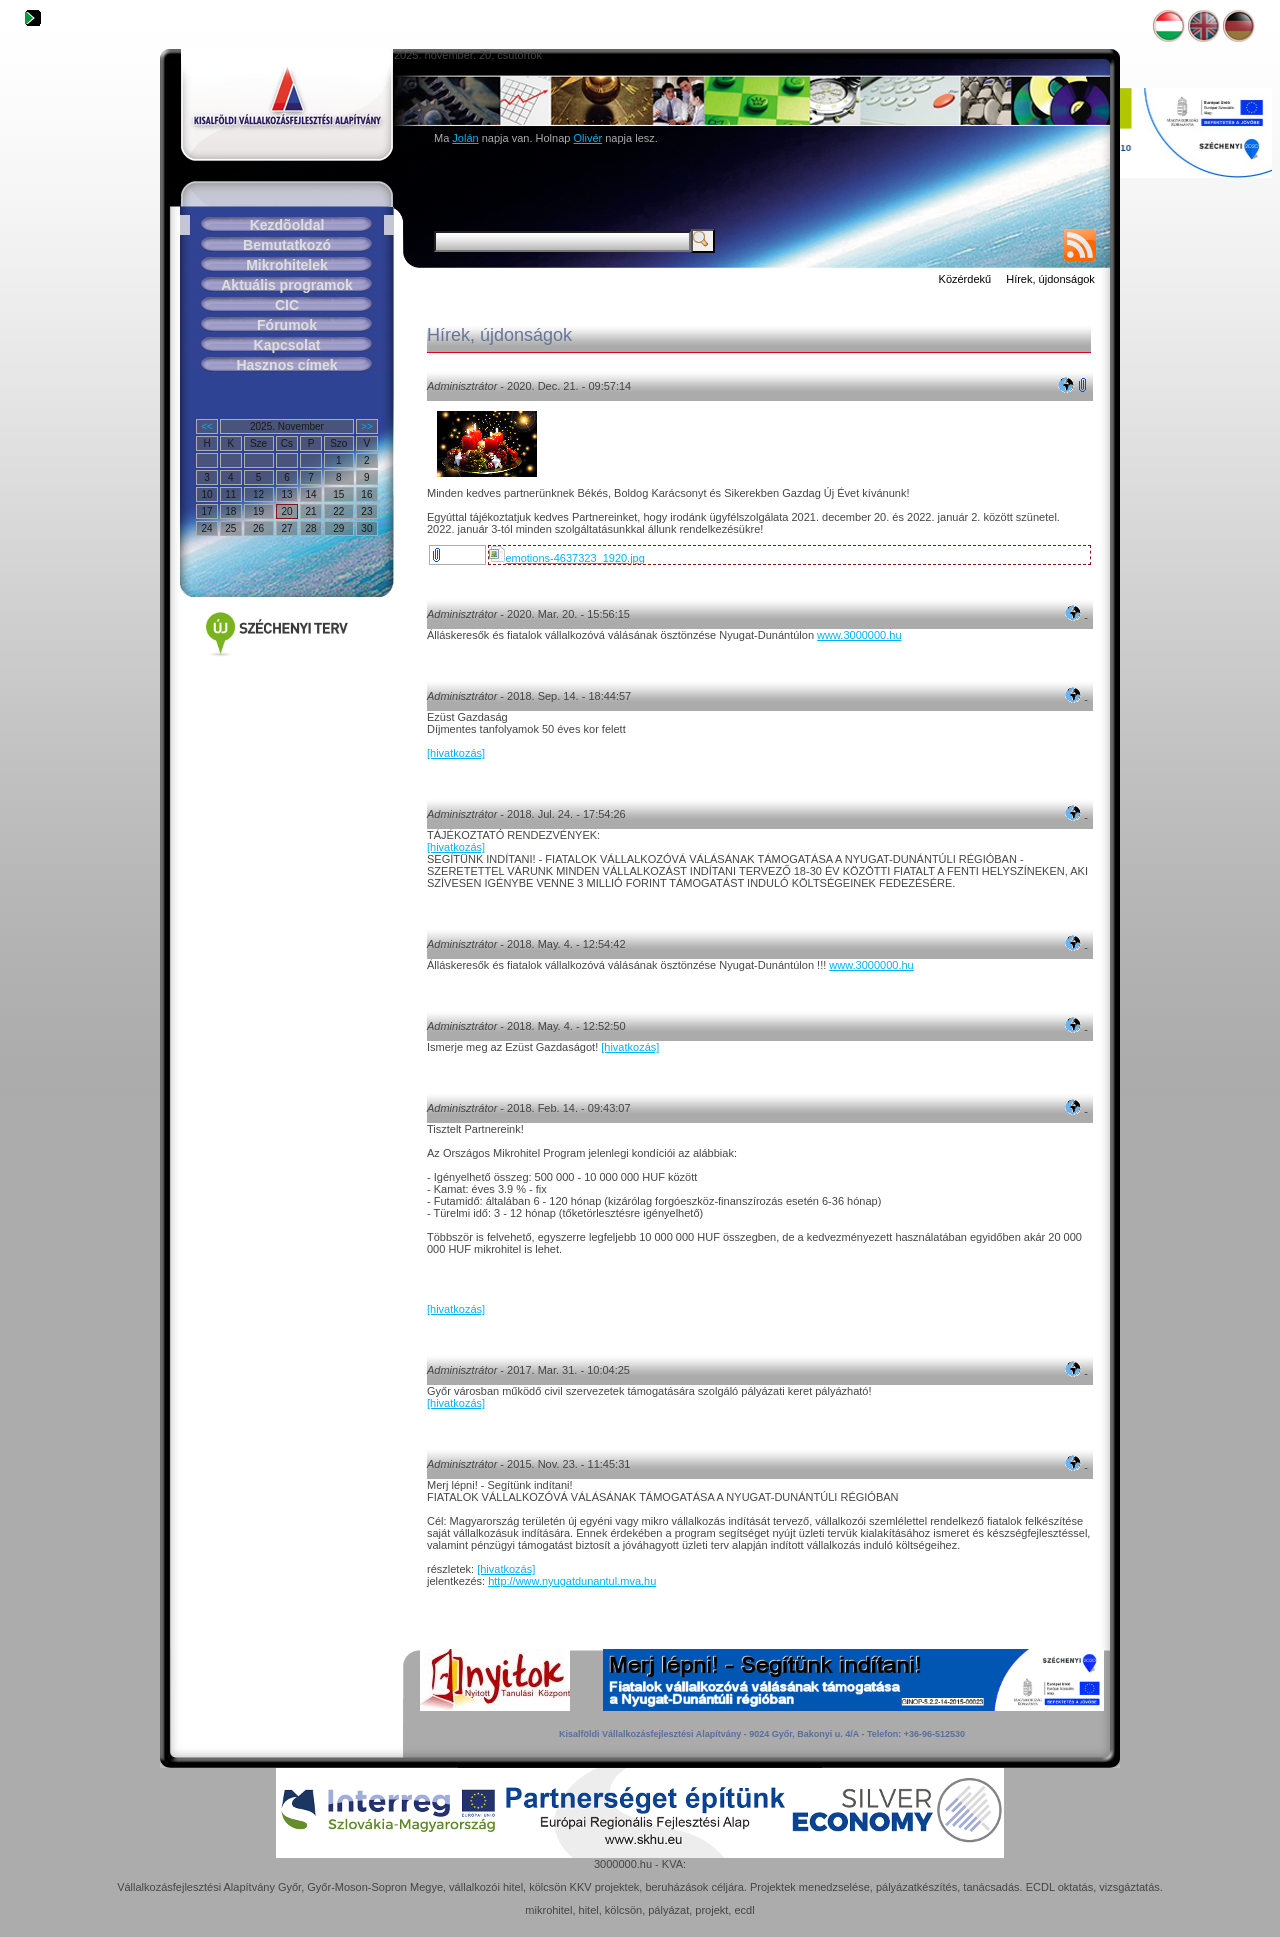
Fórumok (287, 325)
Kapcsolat (287, 345)
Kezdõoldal (287, 225)
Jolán (465, 138)
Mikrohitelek (287, 265)
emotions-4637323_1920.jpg (566, 558)
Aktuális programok (286, 285)
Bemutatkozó (287, 245)
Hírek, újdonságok (1050, 279)
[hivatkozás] (456, 753)
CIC (287, 305)
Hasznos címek (286, 365)
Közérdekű (965, 279)
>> (367, 426)
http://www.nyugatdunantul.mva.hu (572, 1581)
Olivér (587, 138)
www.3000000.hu (859, 635)
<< (207, 426)
